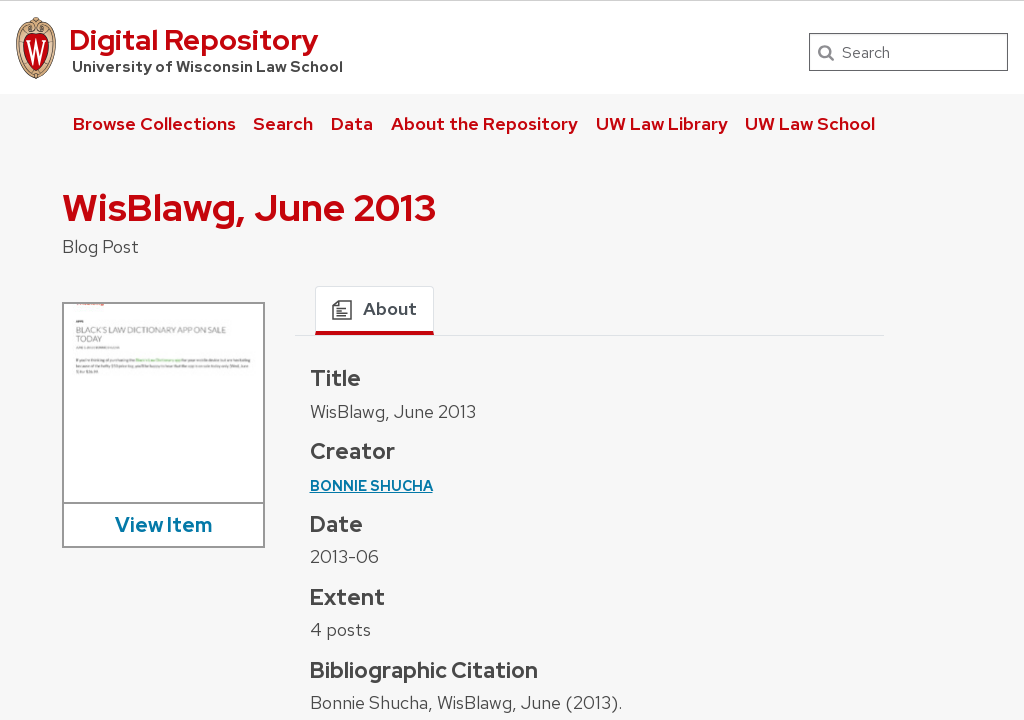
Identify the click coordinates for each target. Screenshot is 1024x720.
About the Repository (484, 123)
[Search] (908, 52)
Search (283, 123)
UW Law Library (662, 123)
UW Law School (810, 123)
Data (352, 123)
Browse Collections (154, 123)
